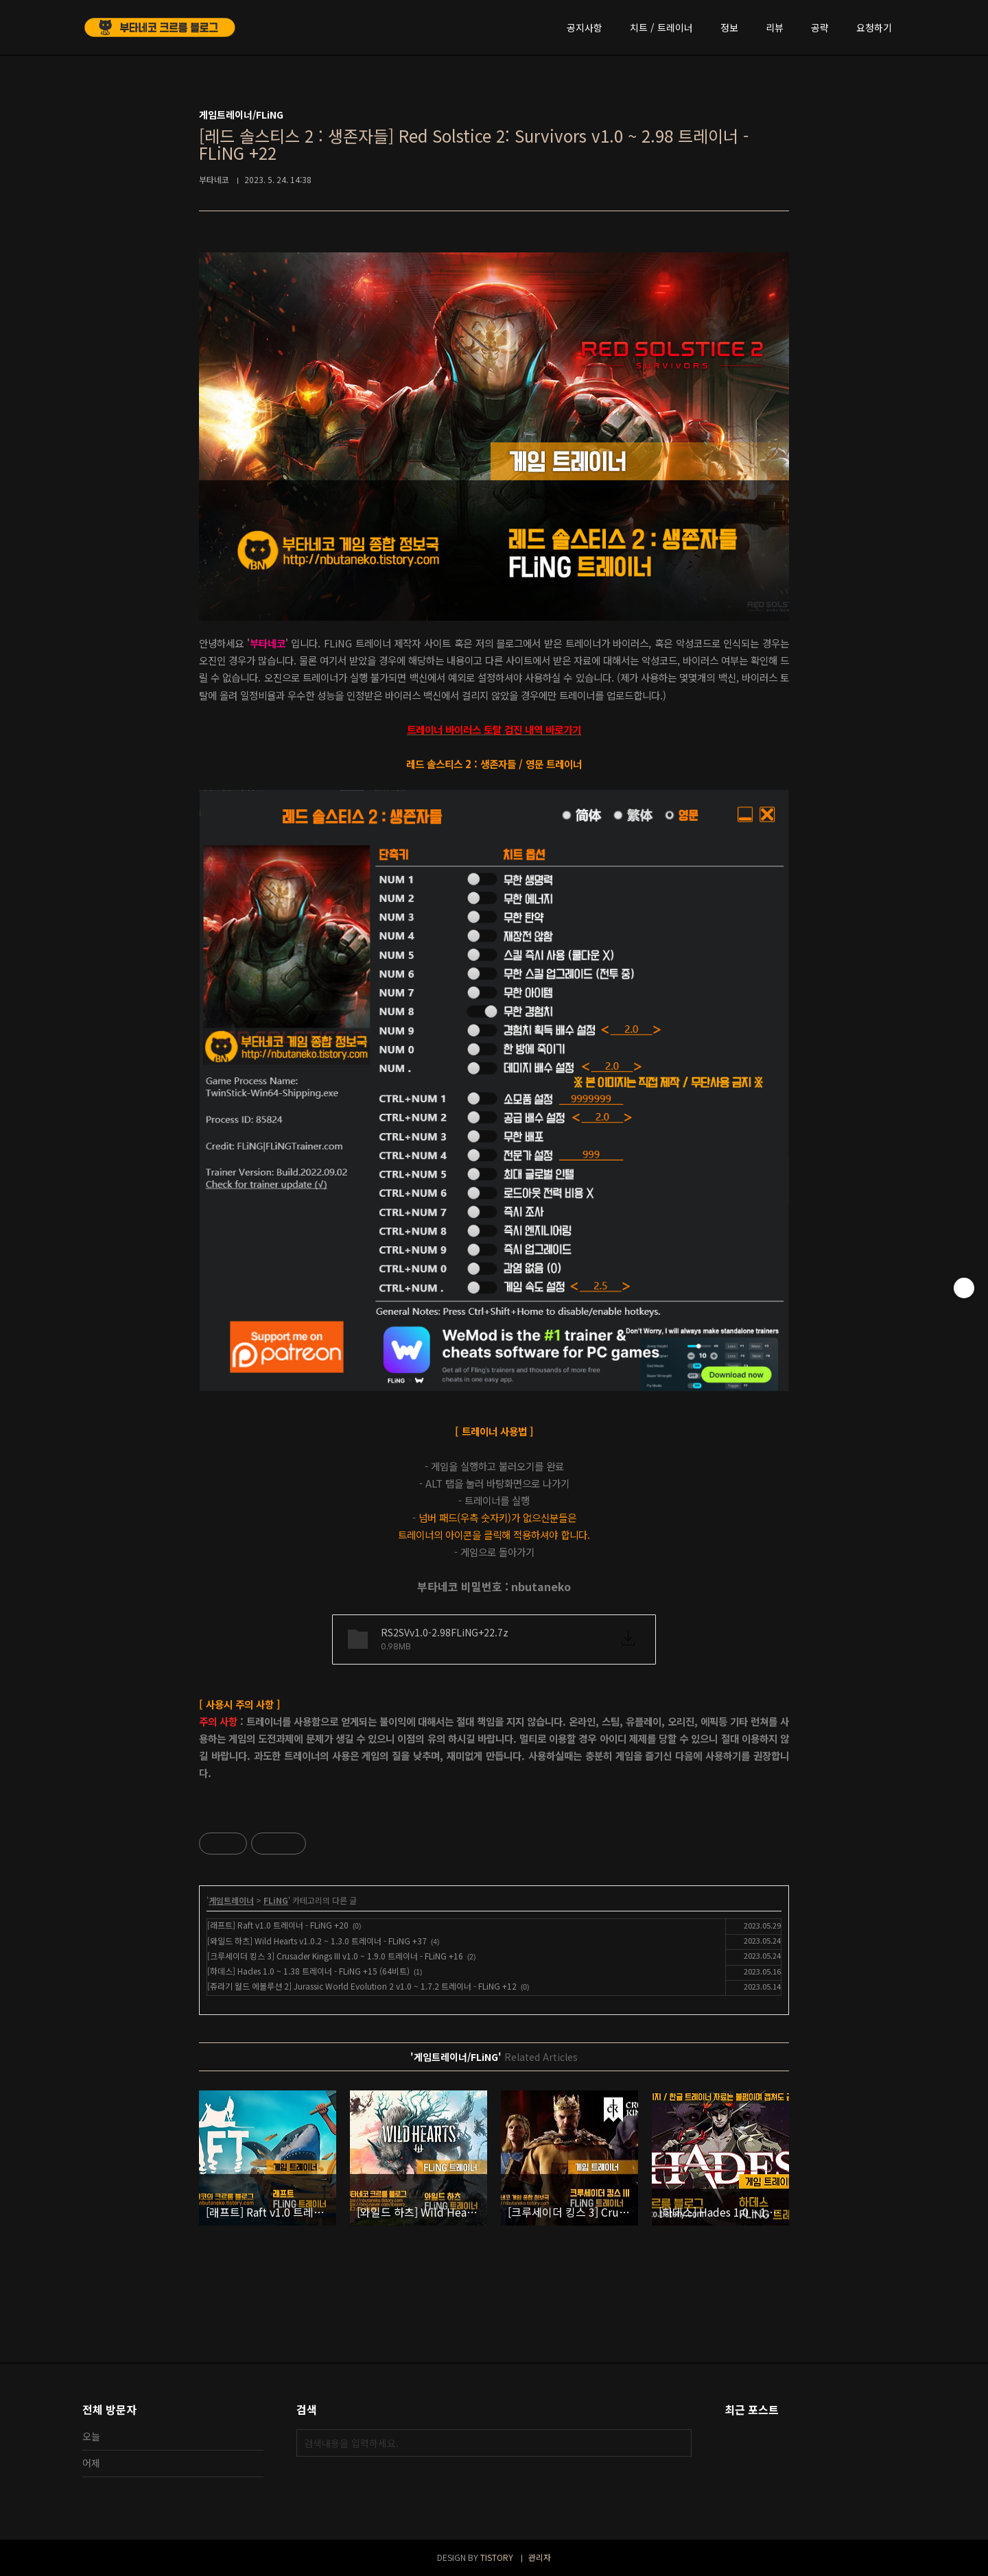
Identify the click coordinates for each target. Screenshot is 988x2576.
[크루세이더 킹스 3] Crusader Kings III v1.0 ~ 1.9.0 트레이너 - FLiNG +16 (335, 1955)
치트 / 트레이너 (661, 27)
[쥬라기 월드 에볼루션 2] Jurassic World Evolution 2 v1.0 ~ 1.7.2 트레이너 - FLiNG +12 (362, 1986)
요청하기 (874, 27)
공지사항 (584, 27)
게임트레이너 (231, 1900)
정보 (729, 27)
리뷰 (775, 27)
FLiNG (275, 1900)
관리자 (539, 2557)
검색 (678, 2443)
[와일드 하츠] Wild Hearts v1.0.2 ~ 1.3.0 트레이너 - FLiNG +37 (317, 1940)
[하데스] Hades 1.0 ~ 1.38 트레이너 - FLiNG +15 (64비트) (308, 1971)
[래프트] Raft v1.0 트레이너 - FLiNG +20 (278, 1925)
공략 (820, 27)
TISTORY (496, 2557)
